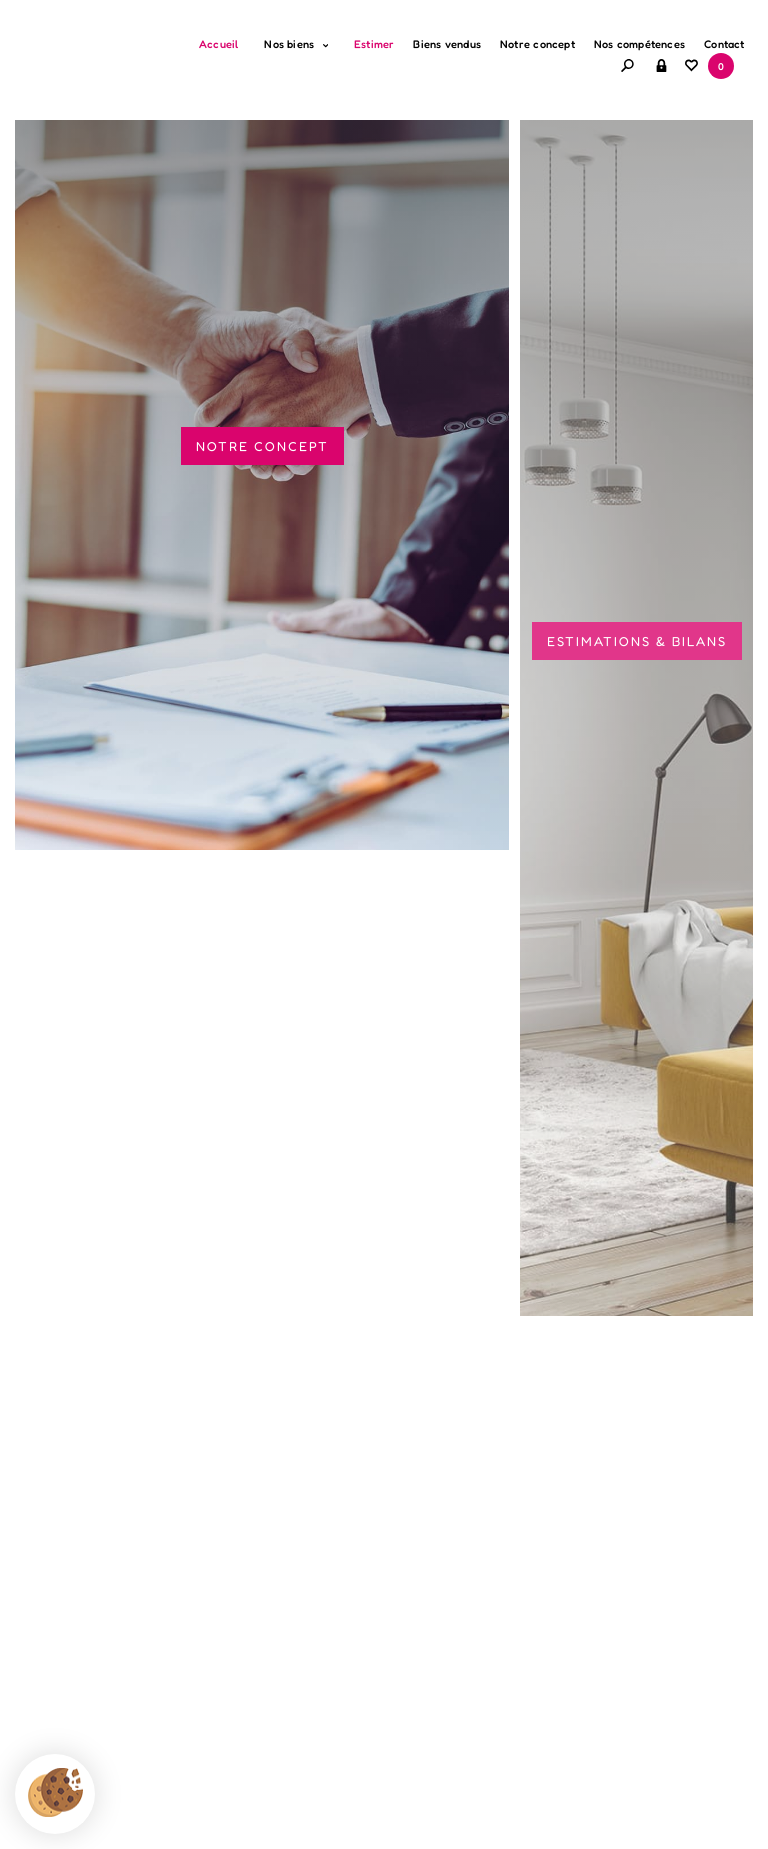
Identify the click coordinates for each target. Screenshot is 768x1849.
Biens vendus (447, 44)
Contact (724, 44)
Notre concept (537, 44)
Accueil (219, 44)
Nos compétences (639, 44)
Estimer (374, 44)
